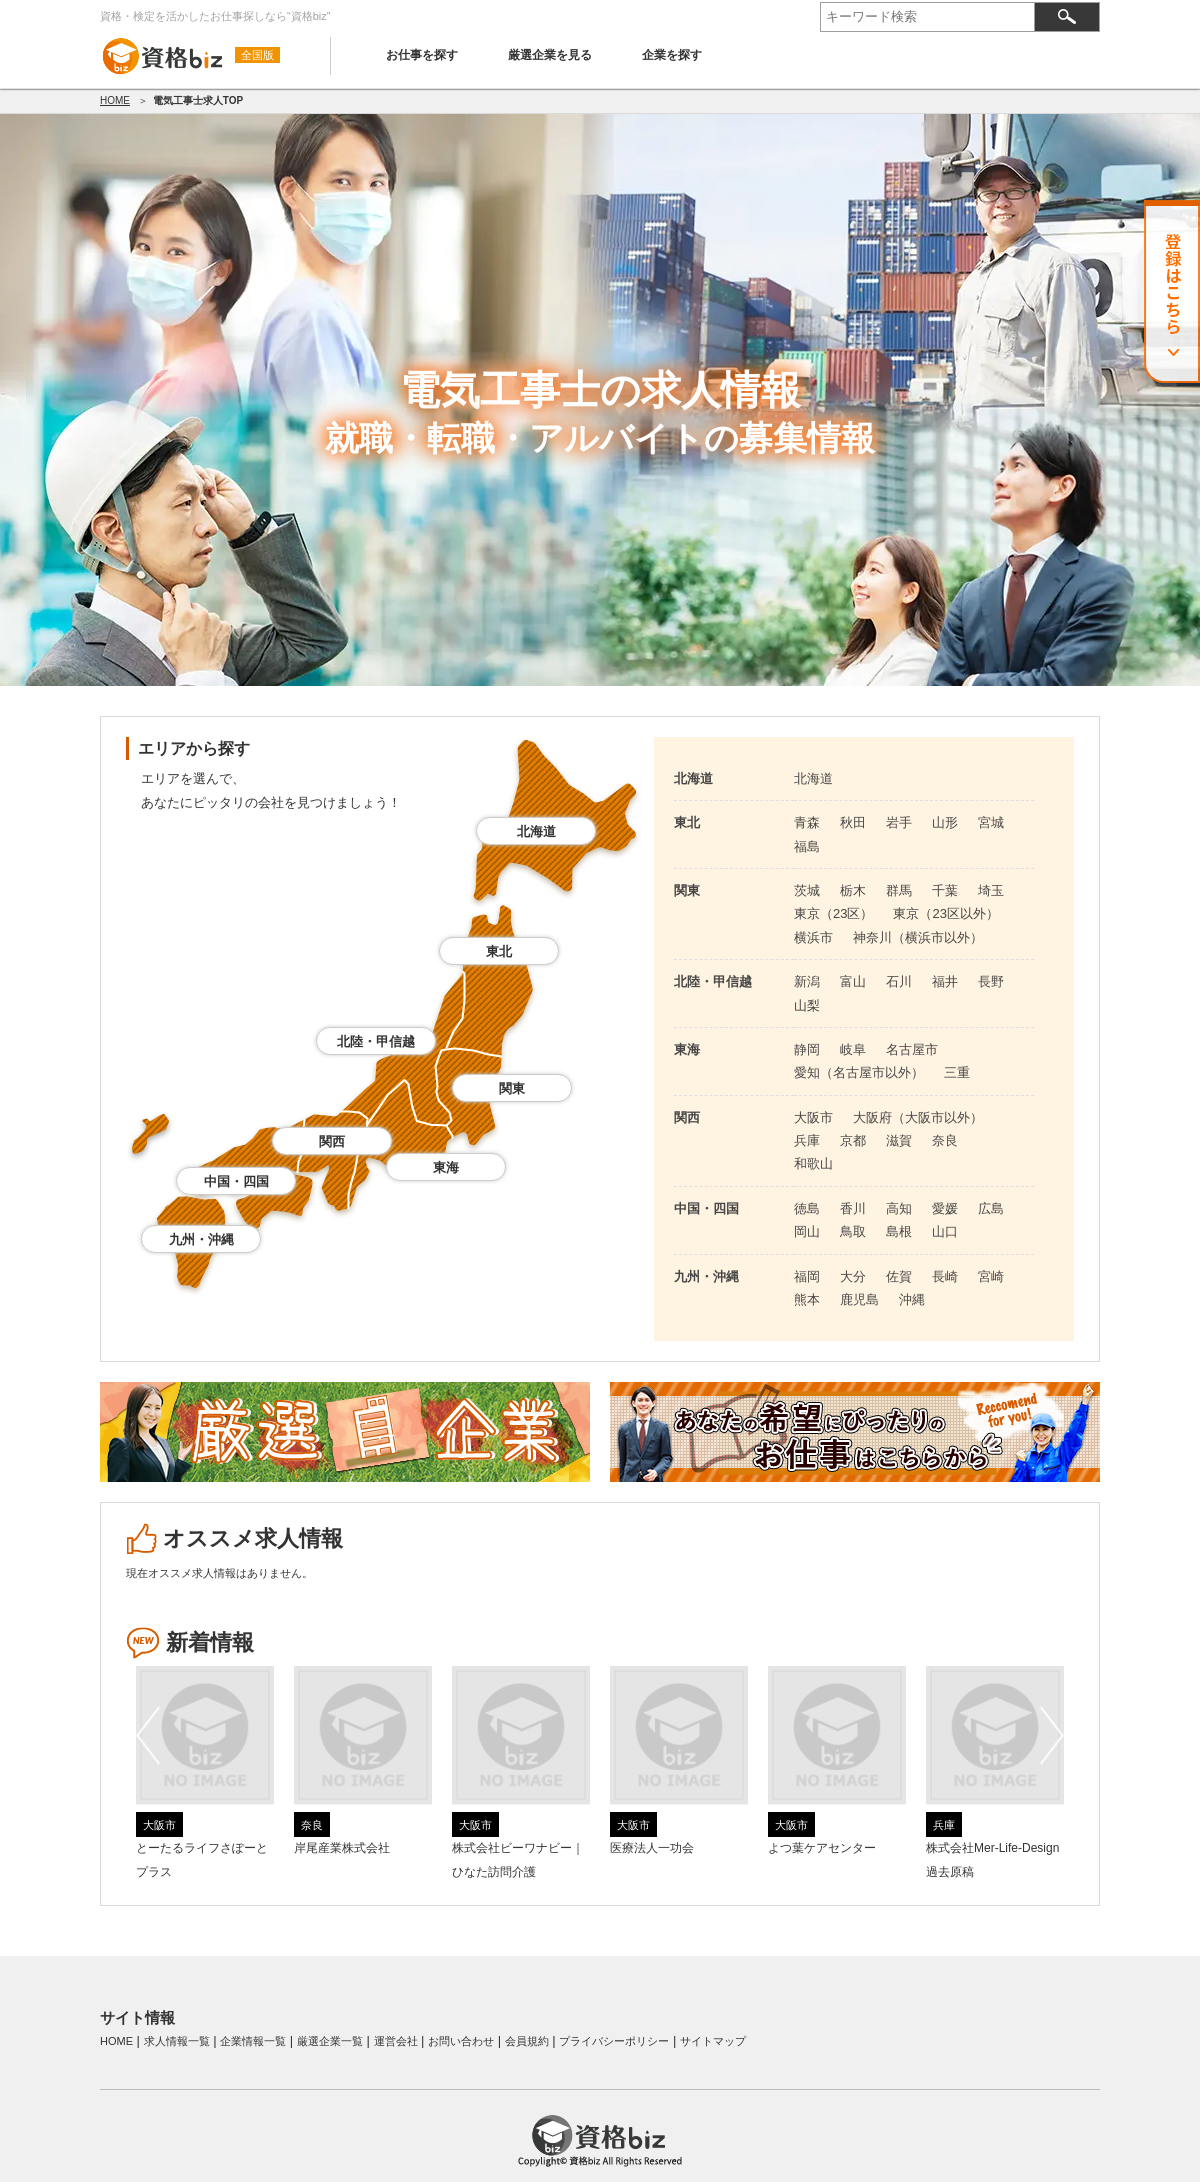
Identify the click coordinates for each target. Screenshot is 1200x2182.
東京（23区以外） (945, 913)
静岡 (807, 1049)
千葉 (945, 890)
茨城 (807, 890)
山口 (945, 1231)
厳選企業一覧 (330, 2041)
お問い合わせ (461, 2041)
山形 (945, 822)
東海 (446, 1167)
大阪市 (813, 1117)
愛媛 (945, 1208)
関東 (512, 1088)
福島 (807, 846)
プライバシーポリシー (614, 2041)
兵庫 (807, 1140)
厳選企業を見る (550, 55)
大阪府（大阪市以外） (918, 1117)
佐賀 (899, 1276)
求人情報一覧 (177, 2041)
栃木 (853, 890)
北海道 (536, 831)
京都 (853, 1140)
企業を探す (672, 55)
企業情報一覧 (253, 2041)
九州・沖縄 (201, 1239)
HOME (115, 100)
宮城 (991, 822)
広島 (991, 1208)
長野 (991, 981)
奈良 (945, 1140)
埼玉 (991, 890)
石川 (899, 981)
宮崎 (991, 1276)
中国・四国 (236, 1181)
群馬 (899, 890)
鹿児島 (859, 1299)
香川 (853, 1208)
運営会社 (396, 2041)
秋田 (853, 822)
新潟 (807, 981)
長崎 (945, 1276)
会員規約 (527, 2041)
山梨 (807, 1005)
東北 (499, 951)
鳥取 (853, 1231)
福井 (945, 981)
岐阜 (853, 1049)
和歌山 (813, 1163)
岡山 (807, 1231)
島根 (899, 1231)
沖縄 (912, 1299)
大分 (853, 1276)
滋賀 (899, 1140)
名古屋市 (912, 1049)
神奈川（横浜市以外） (918, 937)
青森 (807, 822)
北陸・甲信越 (376, 1041)
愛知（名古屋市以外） (859, 1072)
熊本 (807, 1299)
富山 (853, 981)
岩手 (899, 822)
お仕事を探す (422, 55)
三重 (957, 1072)
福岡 (807, 1276)
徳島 (807, 1208)
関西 (332, 1141)
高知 (899, 1208)
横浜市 (813, 937)
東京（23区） (833, 913)
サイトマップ (713, 2041)
